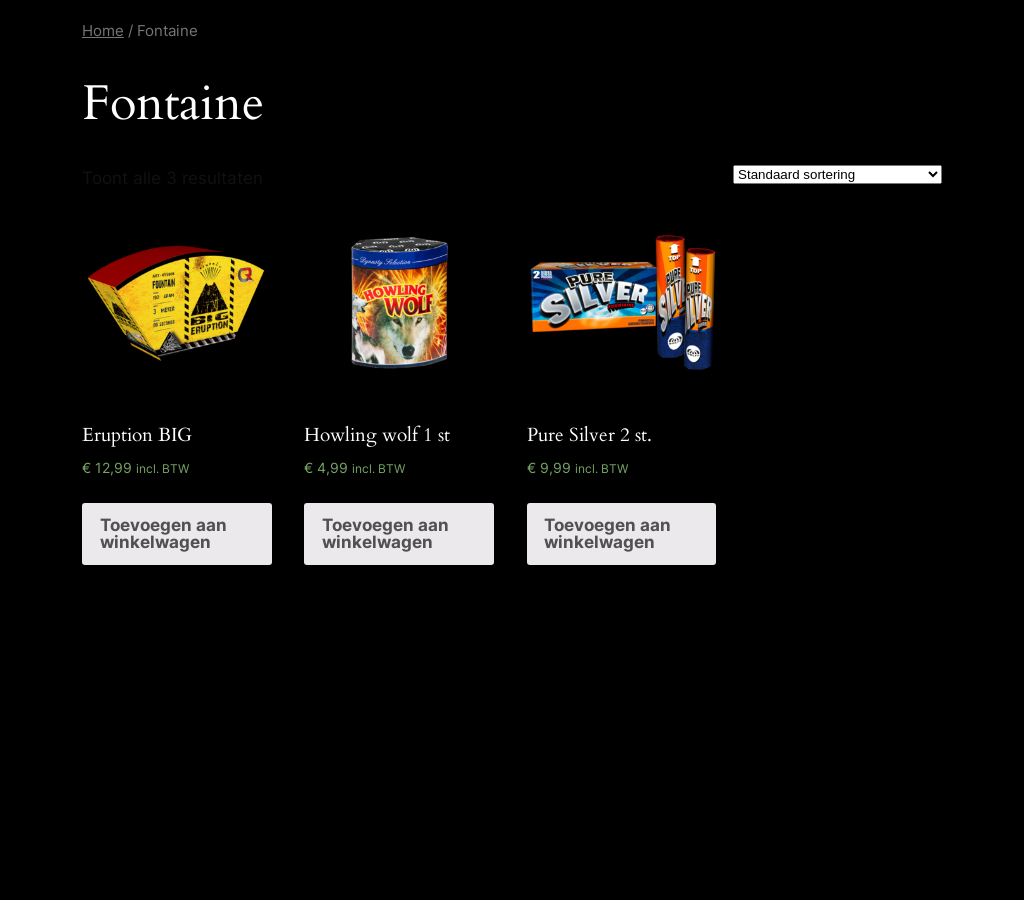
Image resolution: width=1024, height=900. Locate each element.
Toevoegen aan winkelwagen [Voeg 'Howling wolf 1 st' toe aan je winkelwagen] (385, 533)
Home (103, 30)
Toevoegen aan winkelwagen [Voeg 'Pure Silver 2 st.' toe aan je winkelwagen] (607, 533)
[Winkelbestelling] (837, 174)
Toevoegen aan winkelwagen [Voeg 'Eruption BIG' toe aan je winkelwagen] (163, 533)
